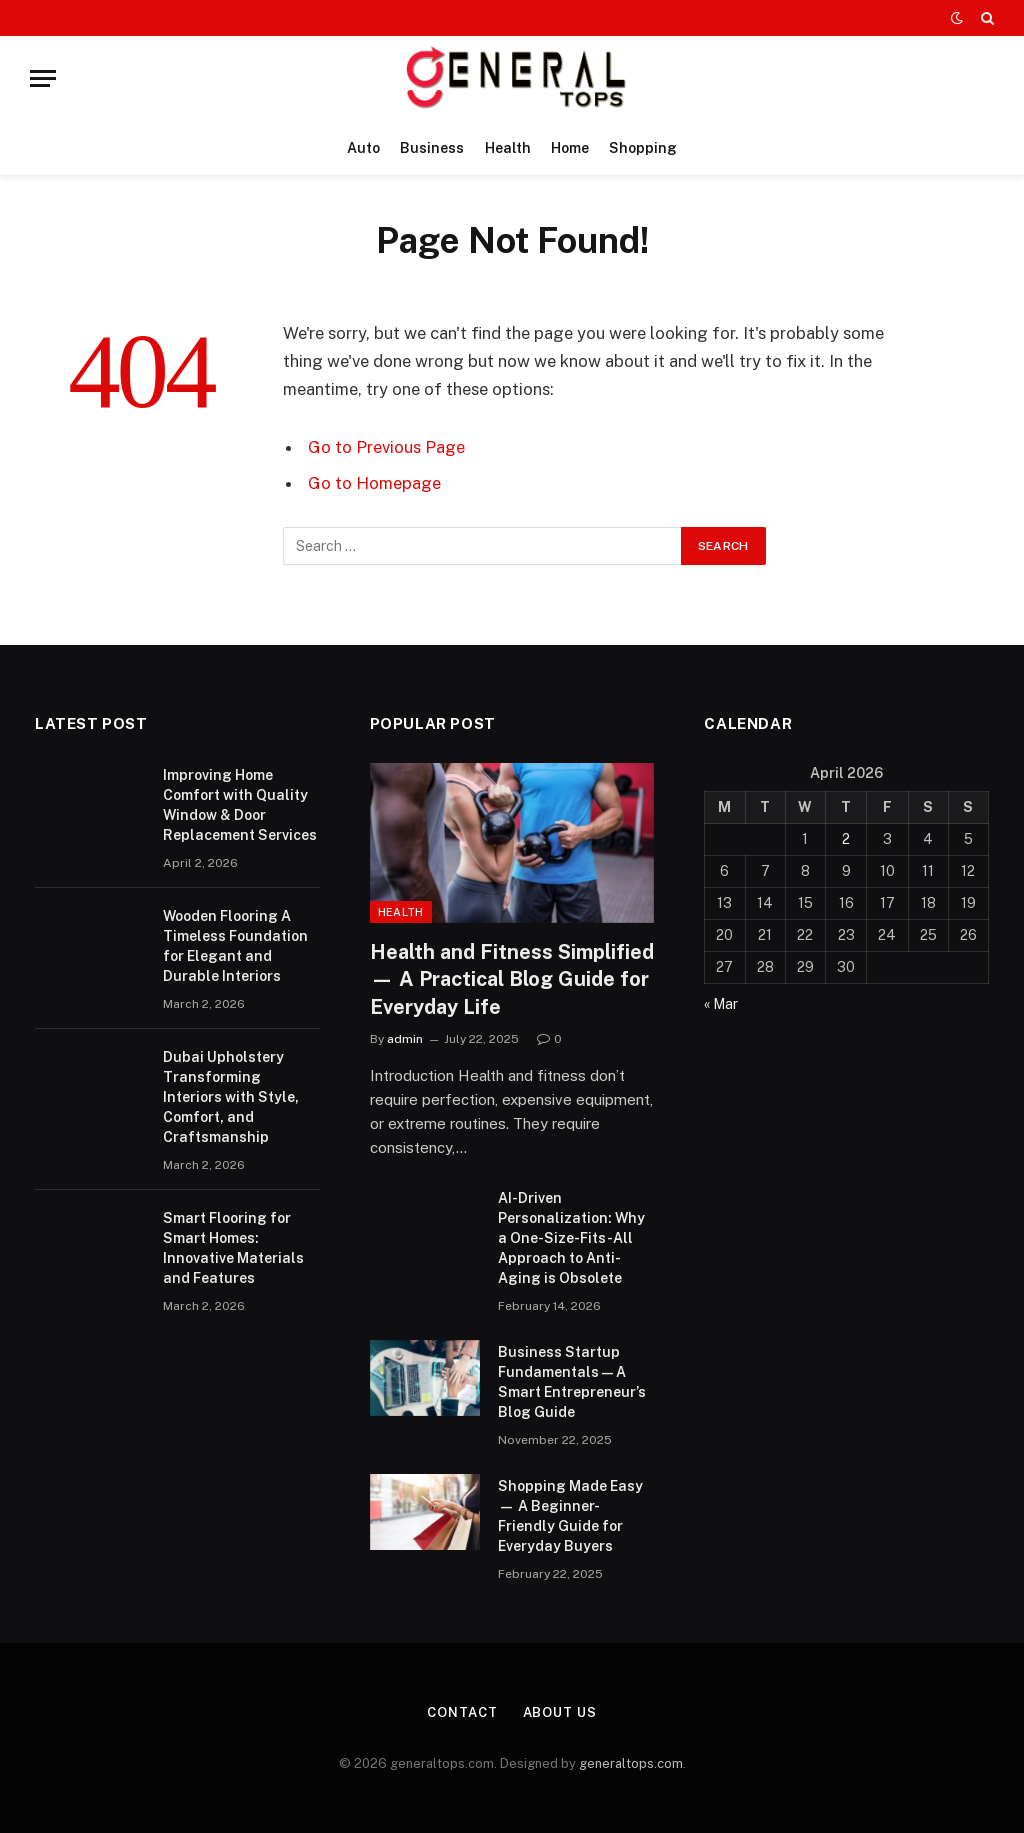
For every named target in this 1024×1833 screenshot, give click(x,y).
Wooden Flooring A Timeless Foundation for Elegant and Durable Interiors (235, 946)
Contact (462, 1712)
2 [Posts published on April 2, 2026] (846, 839)
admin (405, 1039)
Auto (363, 148)
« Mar (721, 1004)
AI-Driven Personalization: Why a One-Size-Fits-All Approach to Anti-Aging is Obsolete (571, 1238)
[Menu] (43, 78)
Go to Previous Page (386, 447)
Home (570, 148)
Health (508, 148)
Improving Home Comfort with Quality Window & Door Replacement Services (240, 805)
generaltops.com (631, 1763)
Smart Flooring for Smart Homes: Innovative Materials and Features (233, 1248)
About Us (560, 1712)
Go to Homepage (374, 483)
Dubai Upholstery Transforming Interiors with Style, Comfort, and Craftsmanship (231, 1097)
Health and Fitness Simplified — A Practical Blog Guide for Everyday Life (512, 979)
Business (432, 148)
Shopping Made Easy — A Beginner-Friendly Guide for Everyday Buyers (570, 1516)
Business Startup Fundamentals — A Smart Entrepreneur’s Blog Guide (572, 1382)
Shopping (643, 148)
